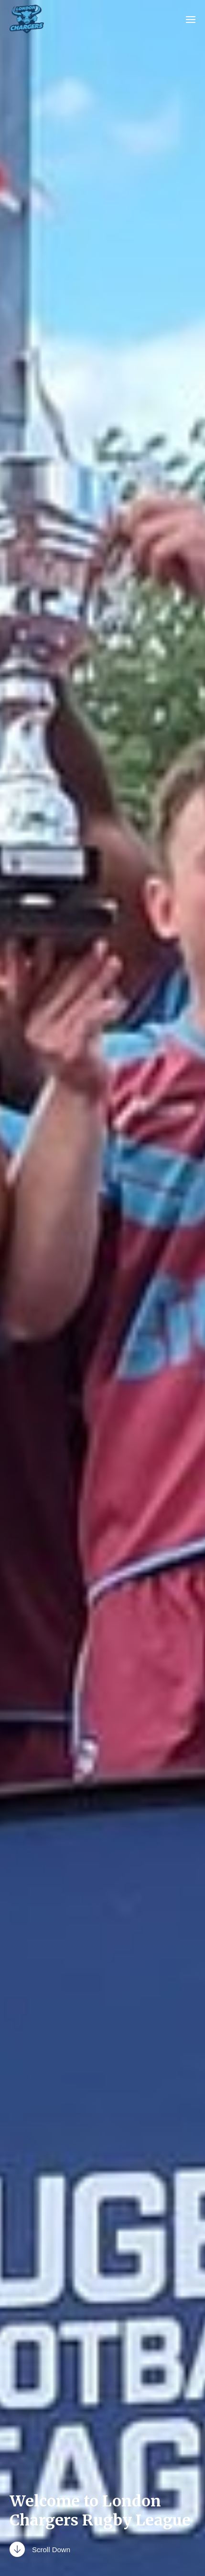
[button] (191, 19)
